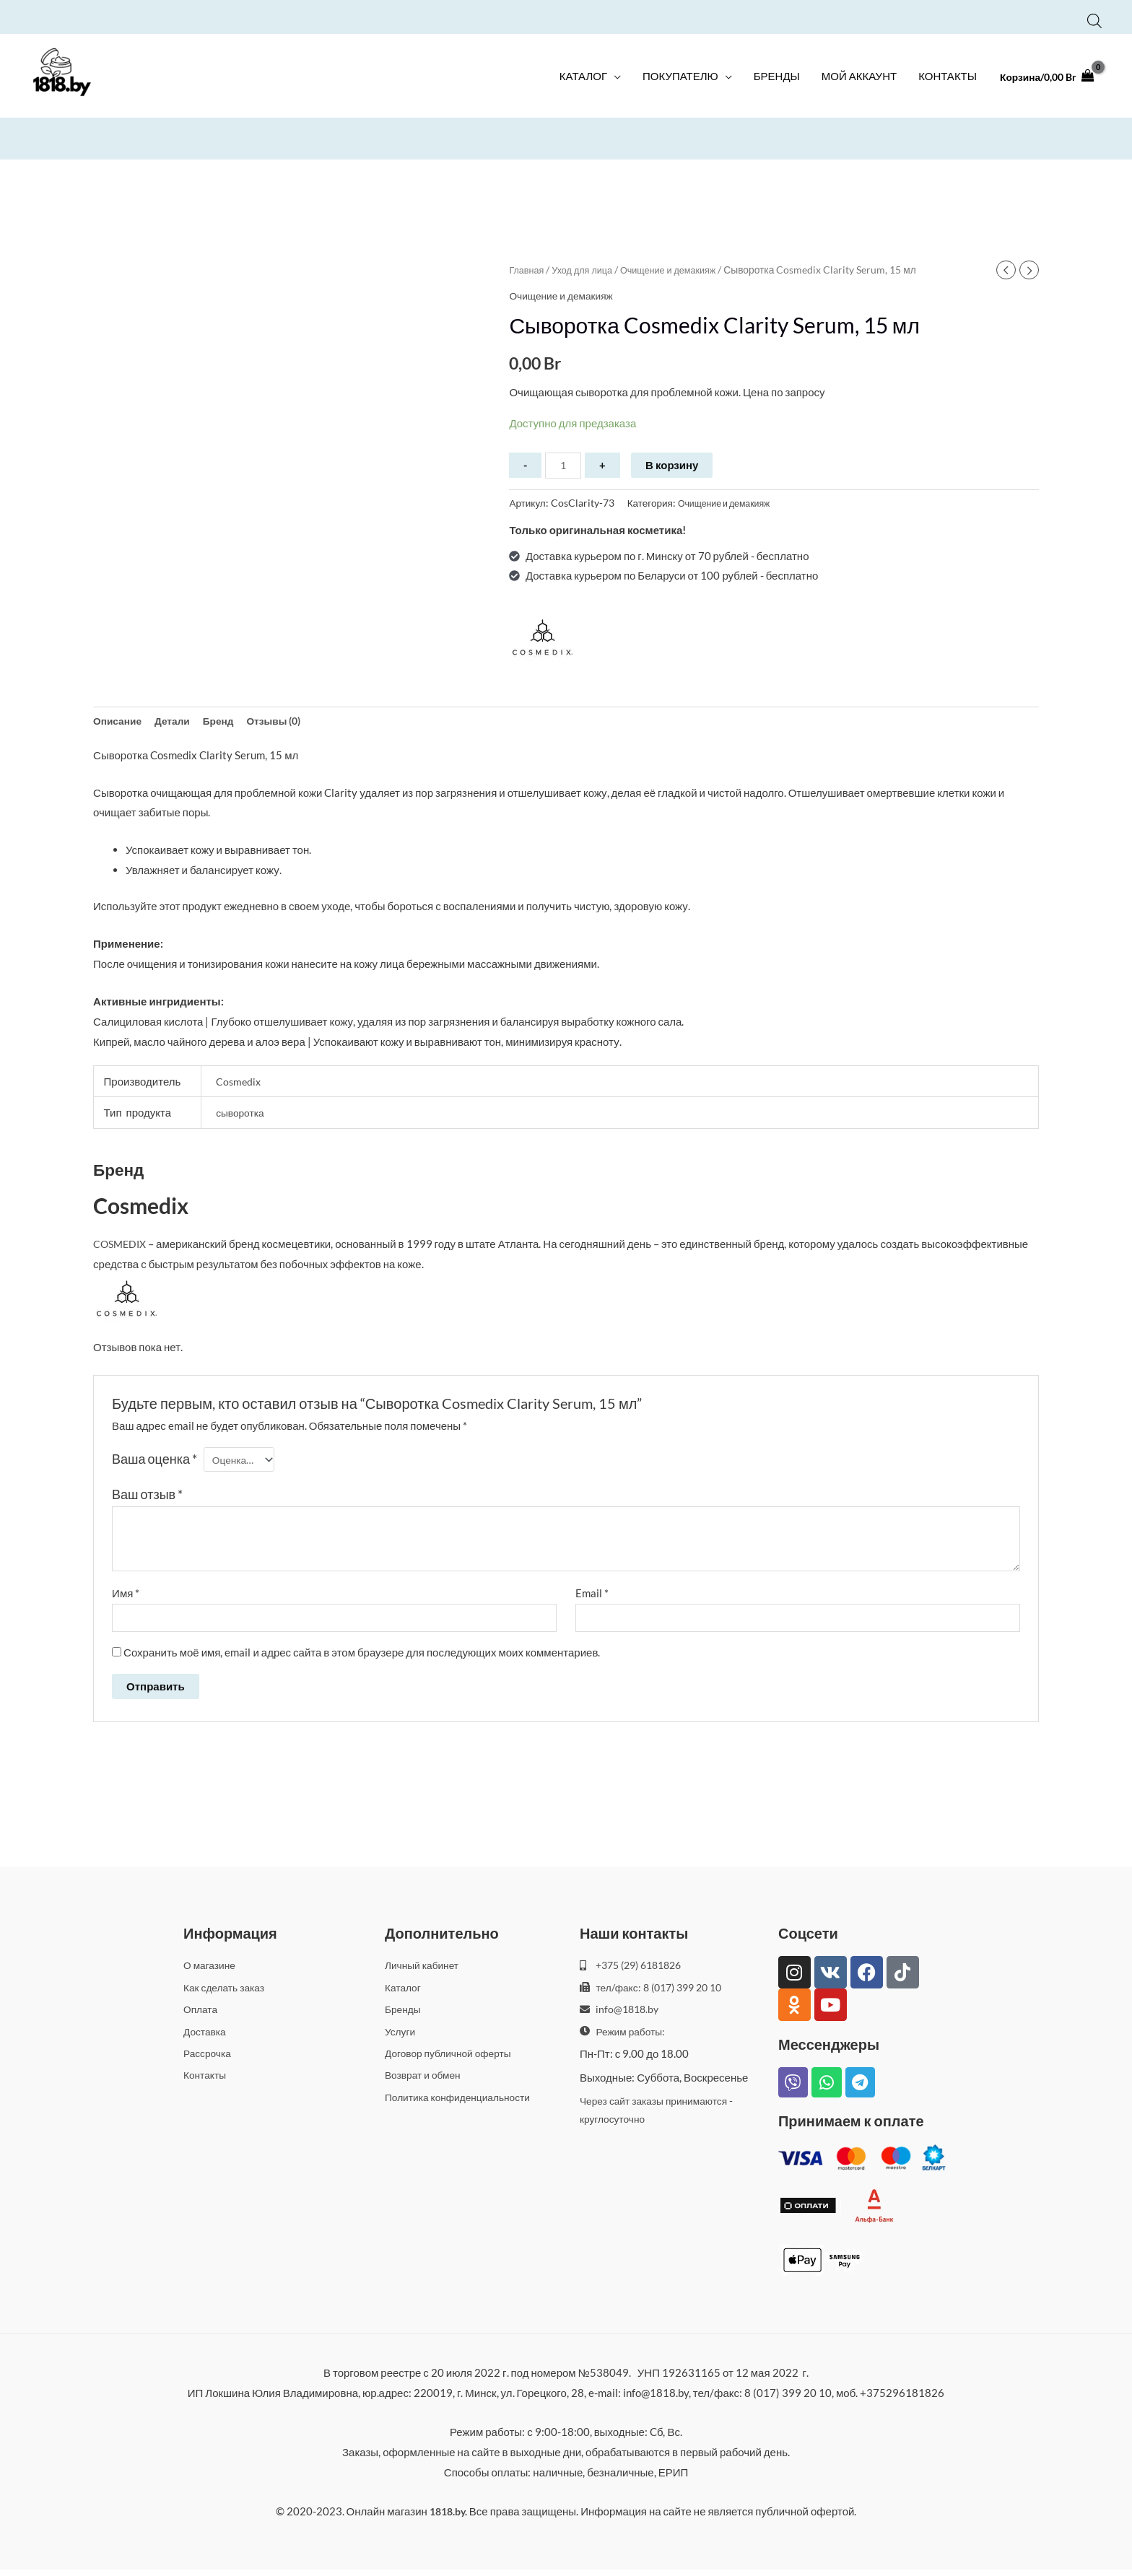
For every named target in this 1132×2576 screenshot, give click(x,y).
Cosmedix (239, 1084)
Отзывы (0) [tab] (288, 721)
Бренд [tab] (228, 721)
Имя (125, 1597)
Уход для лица (588, 267)
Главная (528, 267)
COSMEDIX (121, 1247)
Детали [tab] (179, 721)
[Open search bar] (1094, 16)
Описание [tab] (119, 721)
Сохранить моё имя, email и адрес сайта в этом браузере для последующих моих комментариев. (361, 1659)
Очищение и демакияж (681, 267)
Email (592, 1597)
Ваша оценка (154, 1462)
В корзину (675, 463)
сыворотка (242, 1115)
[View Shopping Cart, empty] (1043, 82)
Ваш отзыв (147, 1498)
